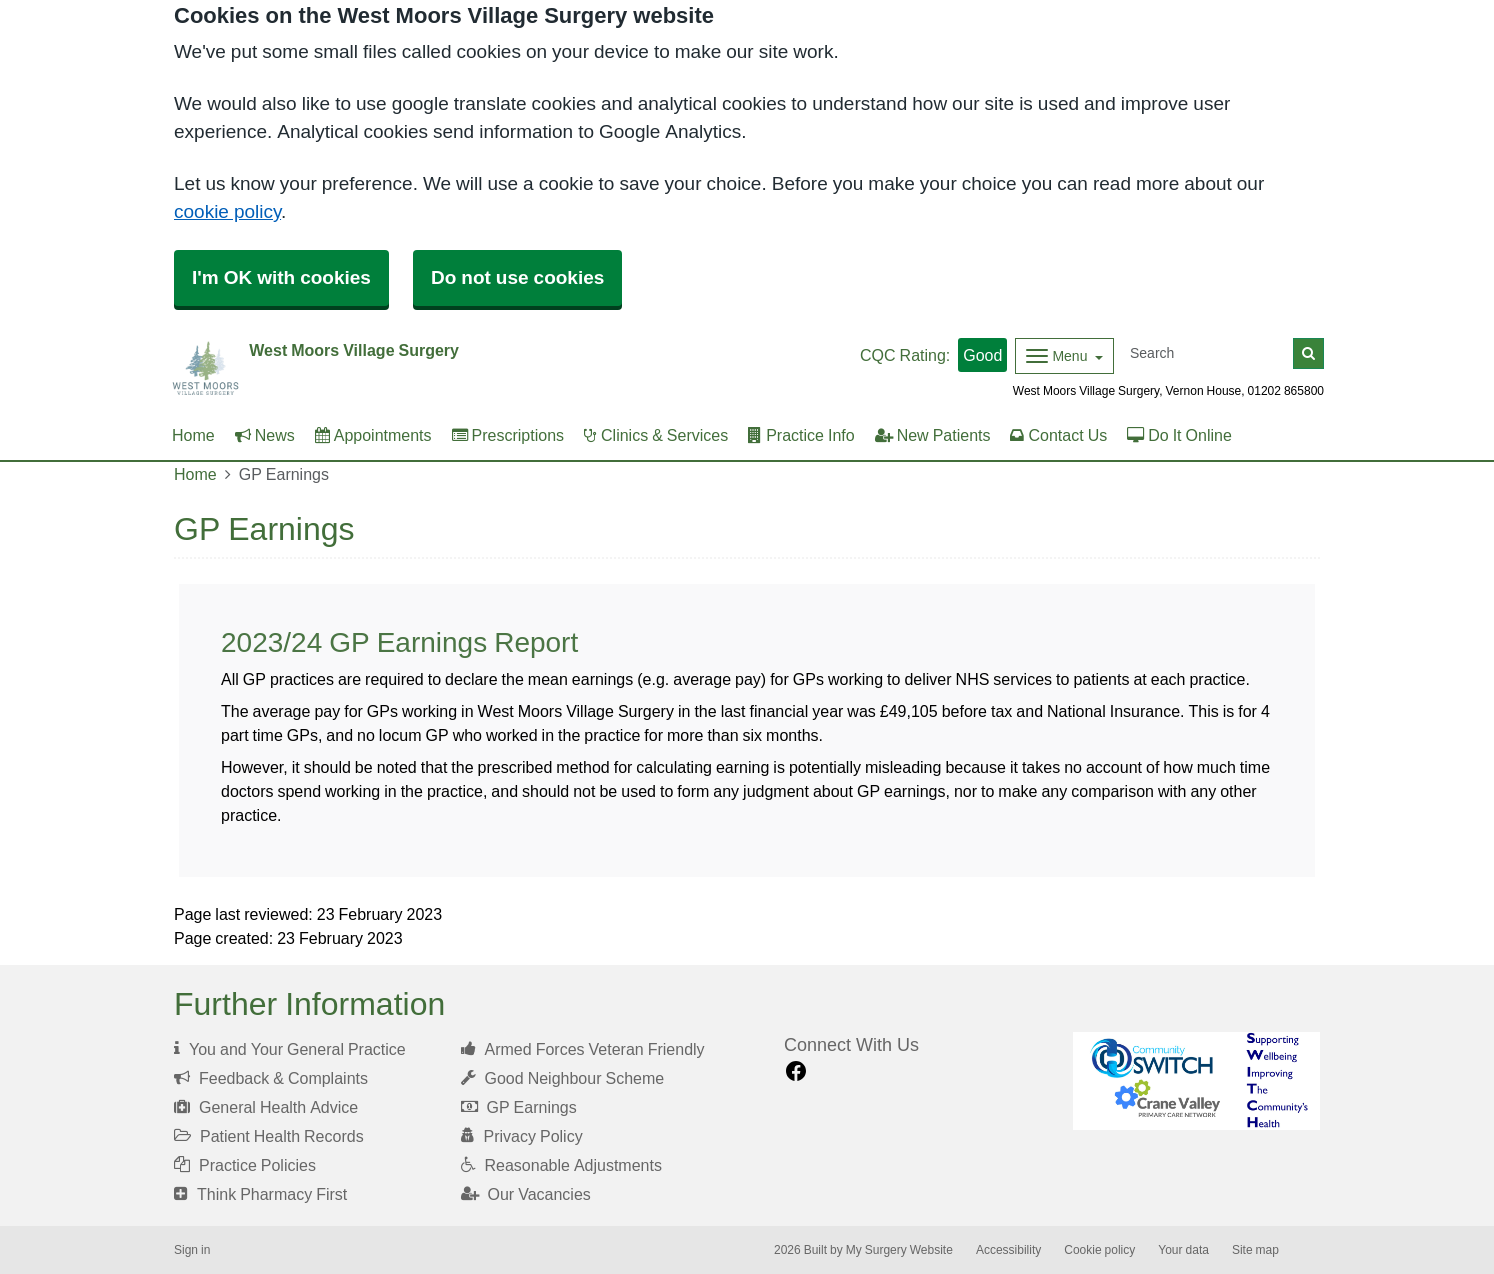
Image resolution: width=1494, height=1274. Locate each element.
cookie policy (227, 211)
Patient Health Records (269, 1136)
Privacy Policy (522, 1136)
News (265, 435)
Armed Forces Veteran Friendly (583, 1049)
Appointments (373, 435)
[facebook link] (796, 1071)
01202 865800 (1286, 391)
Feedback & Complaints (271, 1078)
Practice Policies (245, 1165)
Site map (1255, 1250)
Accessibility (1008, 1250)
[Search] (1208, 353)
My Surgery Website (899, 1250)
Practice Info (801, 435)
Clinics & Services (656, 435)
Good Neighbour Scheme (563, 1078)
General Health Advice (266, 1107)
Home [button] (193, 435)
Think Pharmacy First (260, 1194)
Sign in (192, 1250)
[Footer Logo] (1196, 1081)
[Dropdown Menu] (1064, 356)
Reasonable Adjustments (561, 1165)
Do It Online (1179, 435)
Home (195, 474)
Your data (1183, 1250)
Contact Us (1058, 435)
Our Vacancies (526, 1194)
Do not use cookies (517, 277)
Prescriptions (508, 435)
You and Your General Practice (290, 1049)
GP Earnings (519, 1107)
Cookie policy (1099, 1250)
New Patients (933, 435)
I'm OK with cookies (281, 277)
